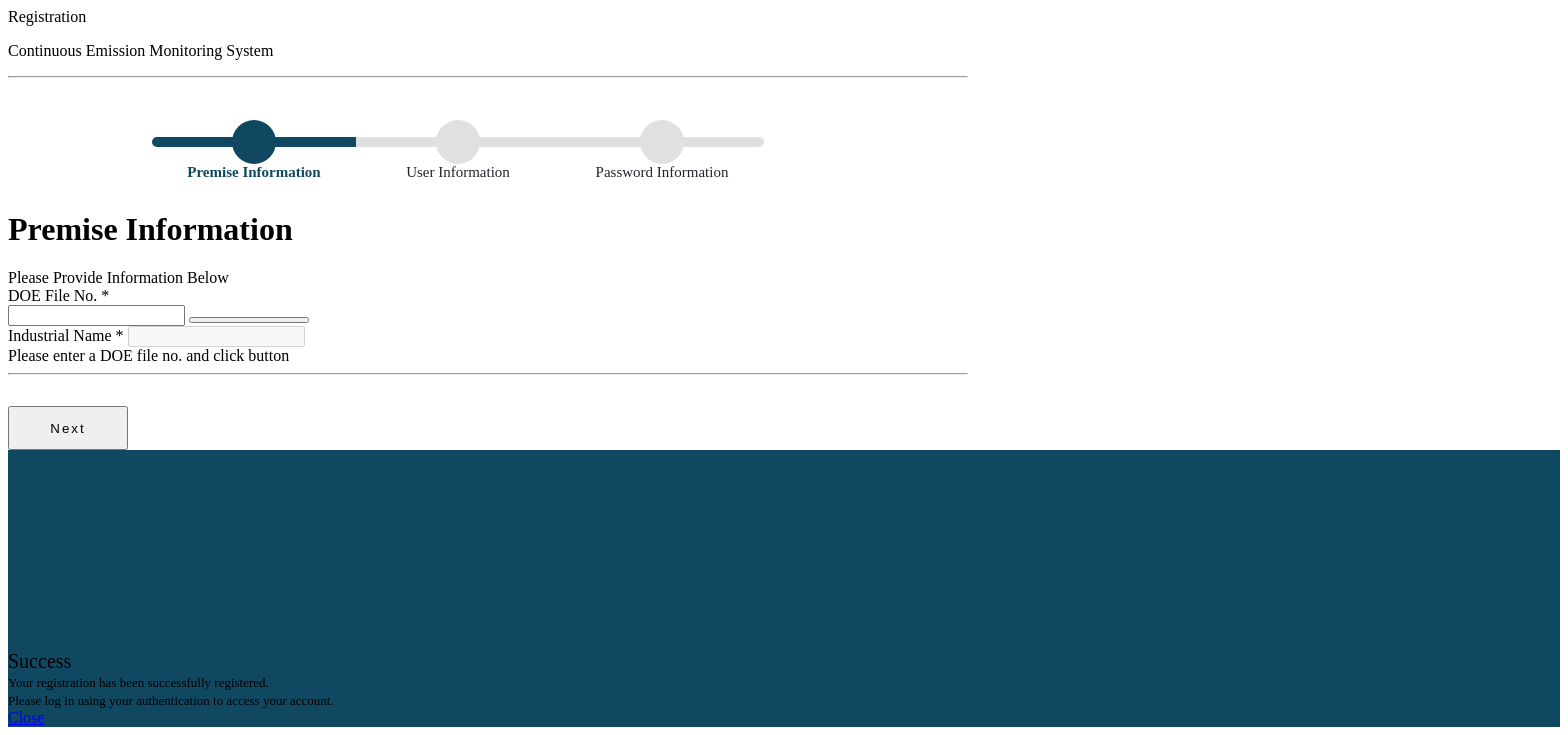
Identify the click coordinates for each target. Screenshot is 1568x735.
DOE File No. (58, 295)
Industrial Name (68, 335)
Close (26, 717)
